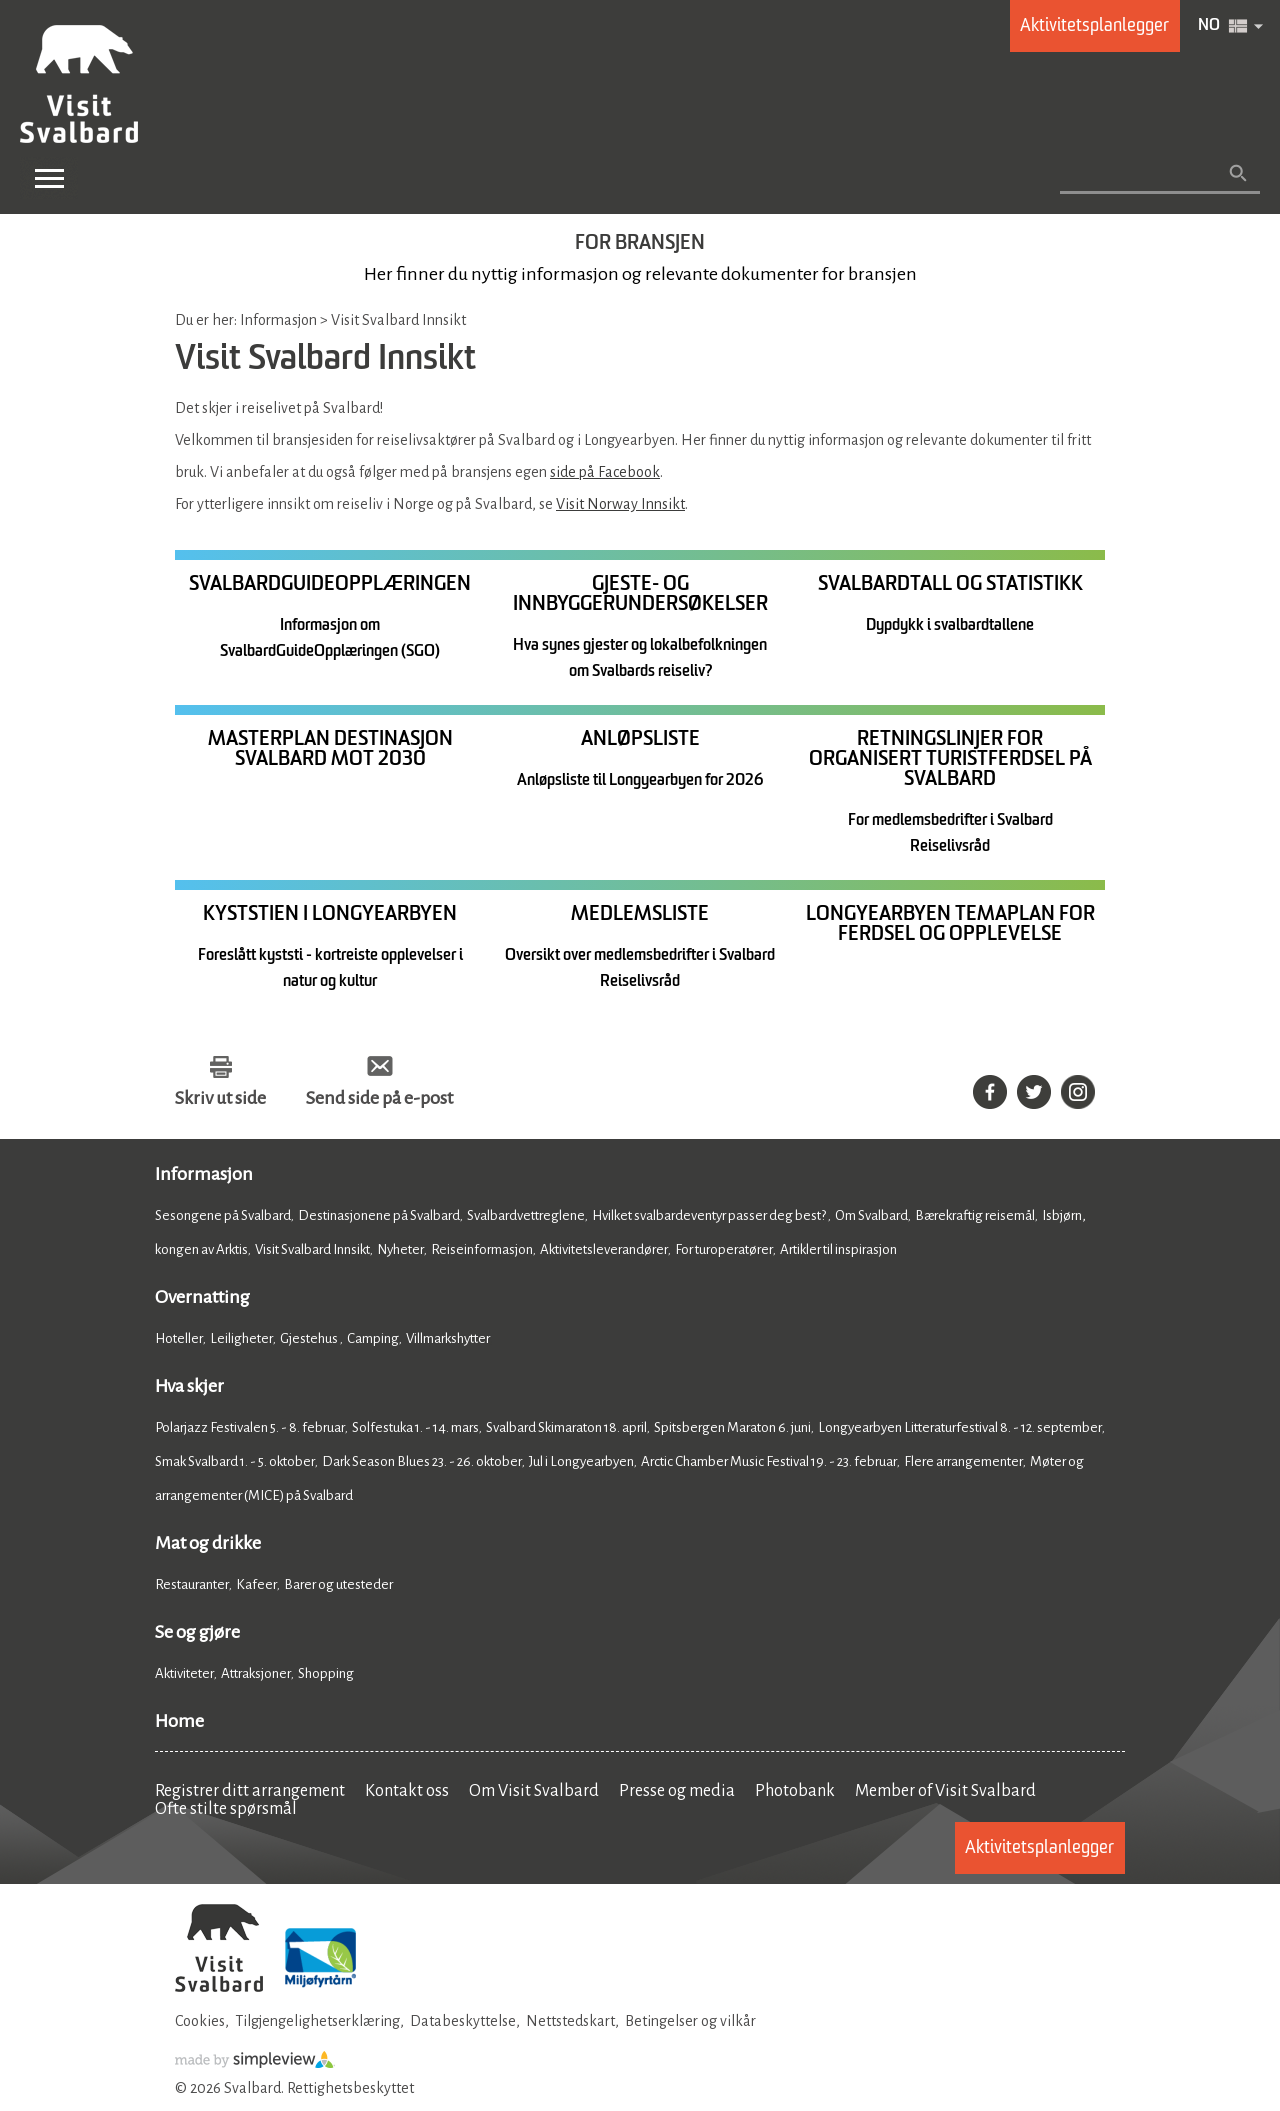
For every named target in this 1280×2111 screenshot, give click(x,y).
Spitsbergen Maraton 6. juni (732, 1429)
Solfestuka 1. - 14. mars (415, 1429)
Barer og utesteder (338, 1586)
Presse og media (677, 1793)
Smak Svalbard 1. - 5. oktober (235, 1463)
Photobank (795, 1793)
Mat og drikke (208, 1545)
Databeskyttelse (463, 2023)
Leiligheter (241, 1340)
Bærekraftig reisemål (975, 1217)
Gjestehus (310, 1340)
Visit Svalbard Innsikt (312, 1251)
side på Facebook (605, 472)
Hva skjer (189, 1388)
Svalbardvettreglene (526, 1217)
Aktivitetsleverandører (604, 1251)
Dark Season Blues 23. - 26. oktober (422, 1463)
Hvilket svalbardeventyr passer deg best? (710, 1217)
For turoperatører (724, 1251)
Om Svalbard (871, 1217)
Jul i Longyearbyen (581, 1463)
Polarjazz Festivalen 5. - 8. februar (250, 1429)
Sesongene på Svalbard (223, 1217)
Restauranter (192, 1586)
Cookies (200, 2023)
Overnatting (202, 1299)
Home (179, 1723)
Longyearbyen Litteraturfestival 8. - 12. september (960, 1429)
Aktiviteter (184, 1675)
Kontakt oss (407, 1793)
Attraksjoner (256, 1675)
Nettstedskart (570, 2023)
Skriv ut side (220, 1100)
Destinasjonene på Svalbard (379, 1217)
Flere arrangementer (963, 1463)
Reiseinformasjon (482, 1251)
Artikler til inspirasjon (838, 1251)
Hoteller (179, 1340)
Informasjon (204, 1176)
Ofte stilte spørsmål (226, 1811)
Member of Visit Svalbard (945, 1793)
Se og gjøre (197, 1634)
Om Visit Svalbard (534, 1793)
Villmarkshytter (448, 1340)
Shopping (327, 1675)
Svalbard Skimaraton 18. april (566, 1429)
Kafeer (256, 1586)
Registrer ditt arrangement (250, 1793)
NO (1209, 26)
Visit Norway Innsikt (620, 504)
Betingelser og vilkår (690, 2023)
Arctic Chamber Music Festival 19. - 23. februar (769, 1463)
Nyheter (400, 1251)
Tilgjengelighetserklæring (317, 2023)
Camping (373, 1340)
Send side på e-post (379, 1100)
